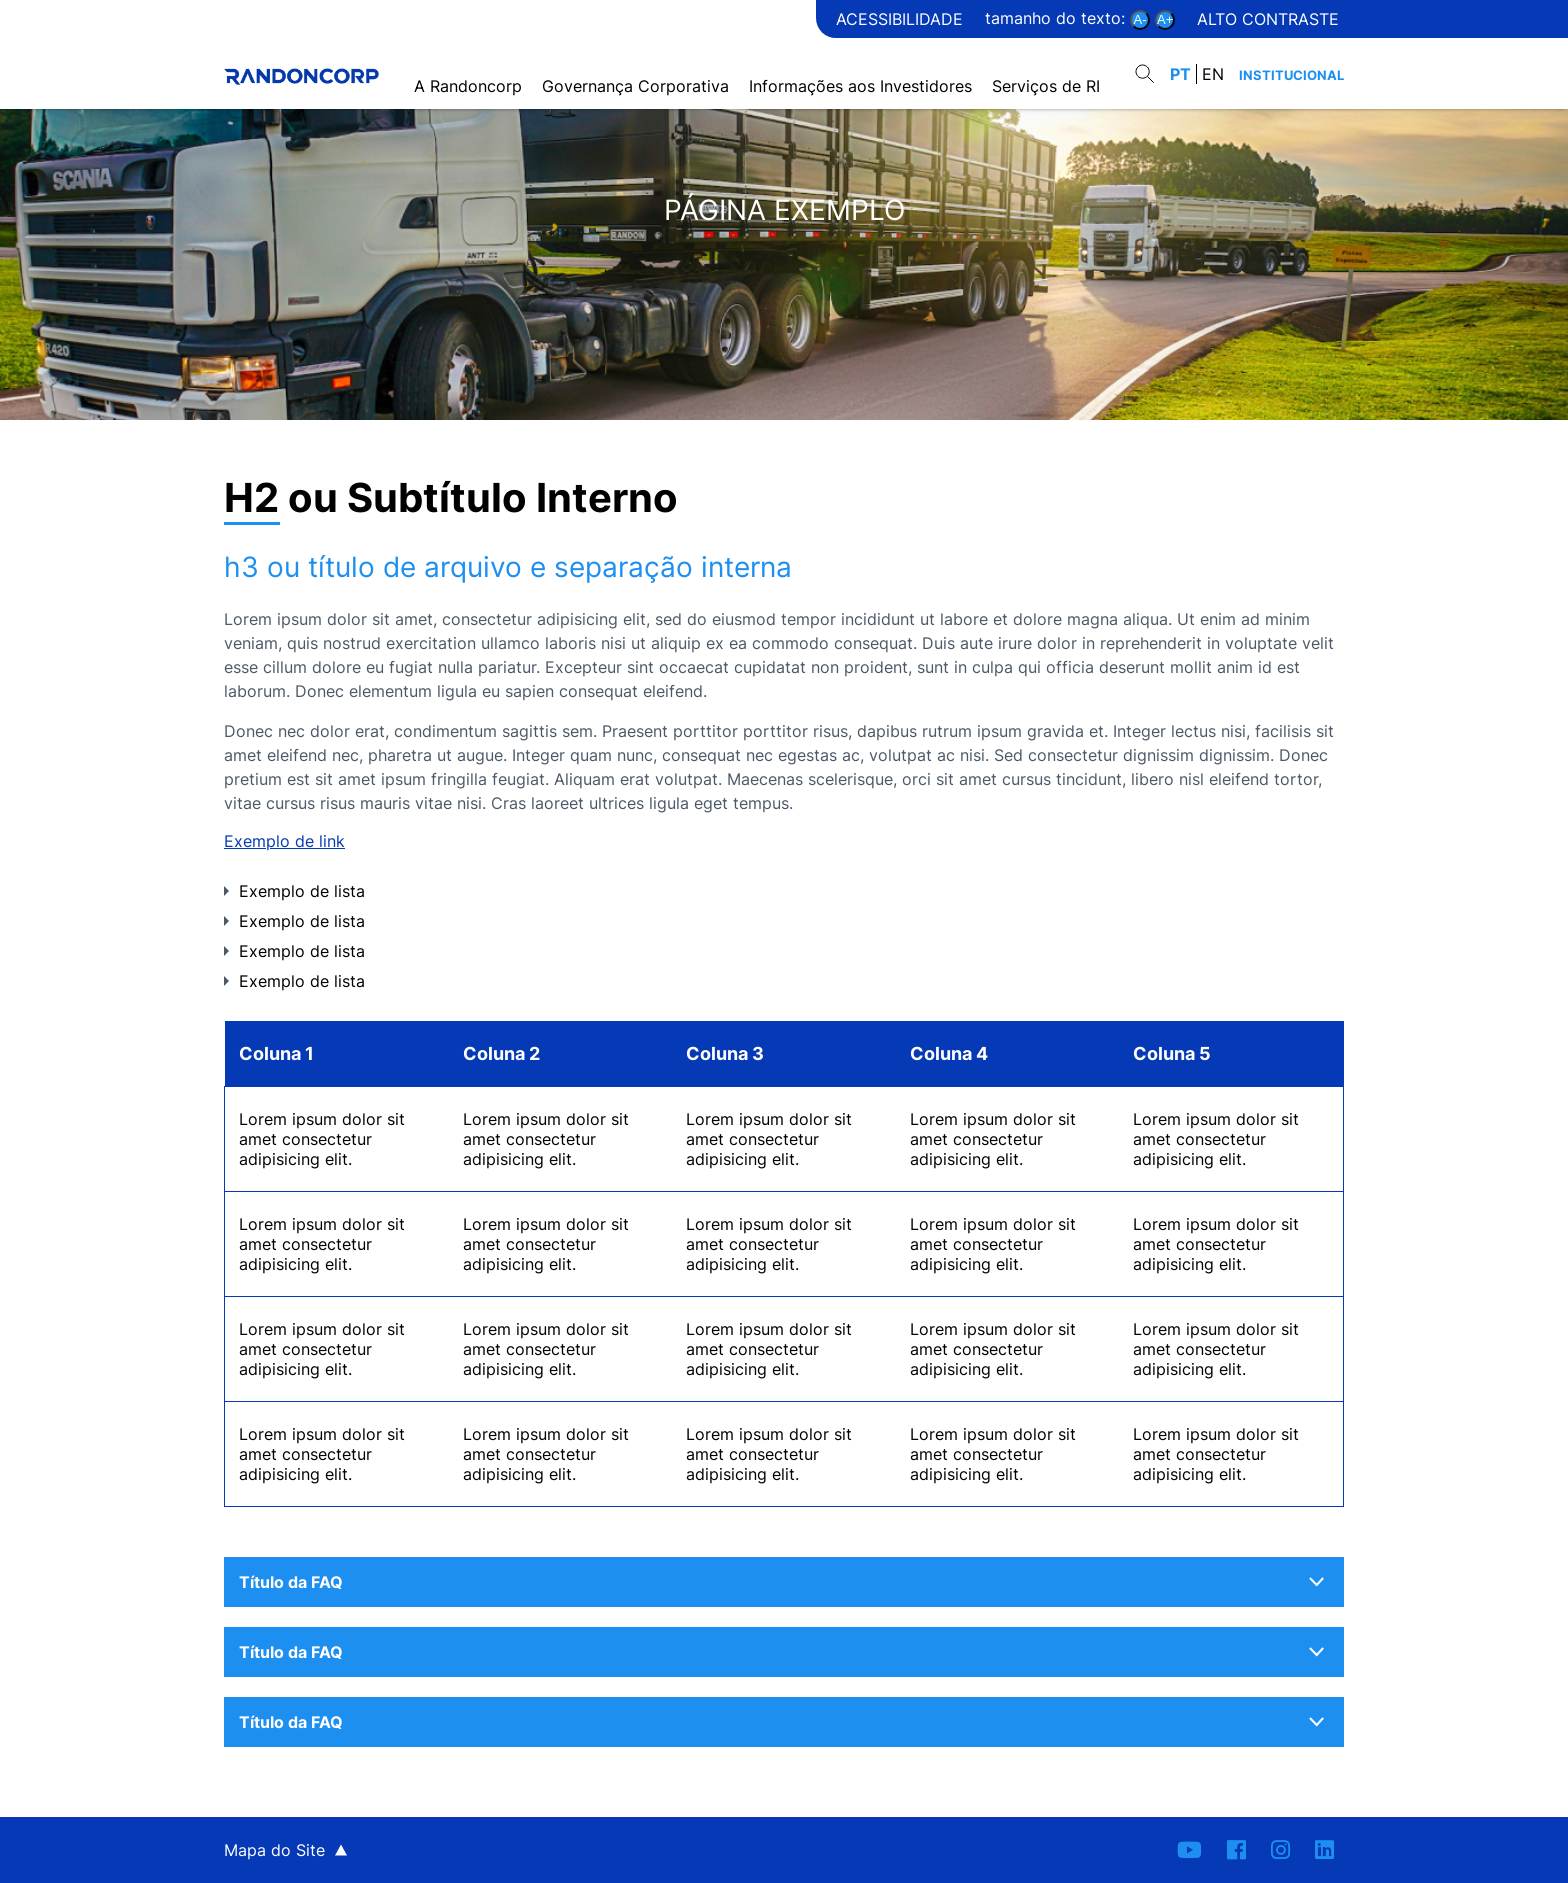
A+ (1165, 19)
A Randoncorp (473, 63)
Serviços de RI (1051, 63)
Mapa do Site (274, 1850)
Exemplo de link (284, 841)
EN (1213, 63)
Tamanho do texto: (1057, 18)
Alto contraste (1268, 19)
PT (1180, 63)
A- (1140, 19)
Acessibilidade (899, 19)
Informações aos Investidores (865, 63)
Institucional (1291, 64)
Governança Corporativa (640, 63)
